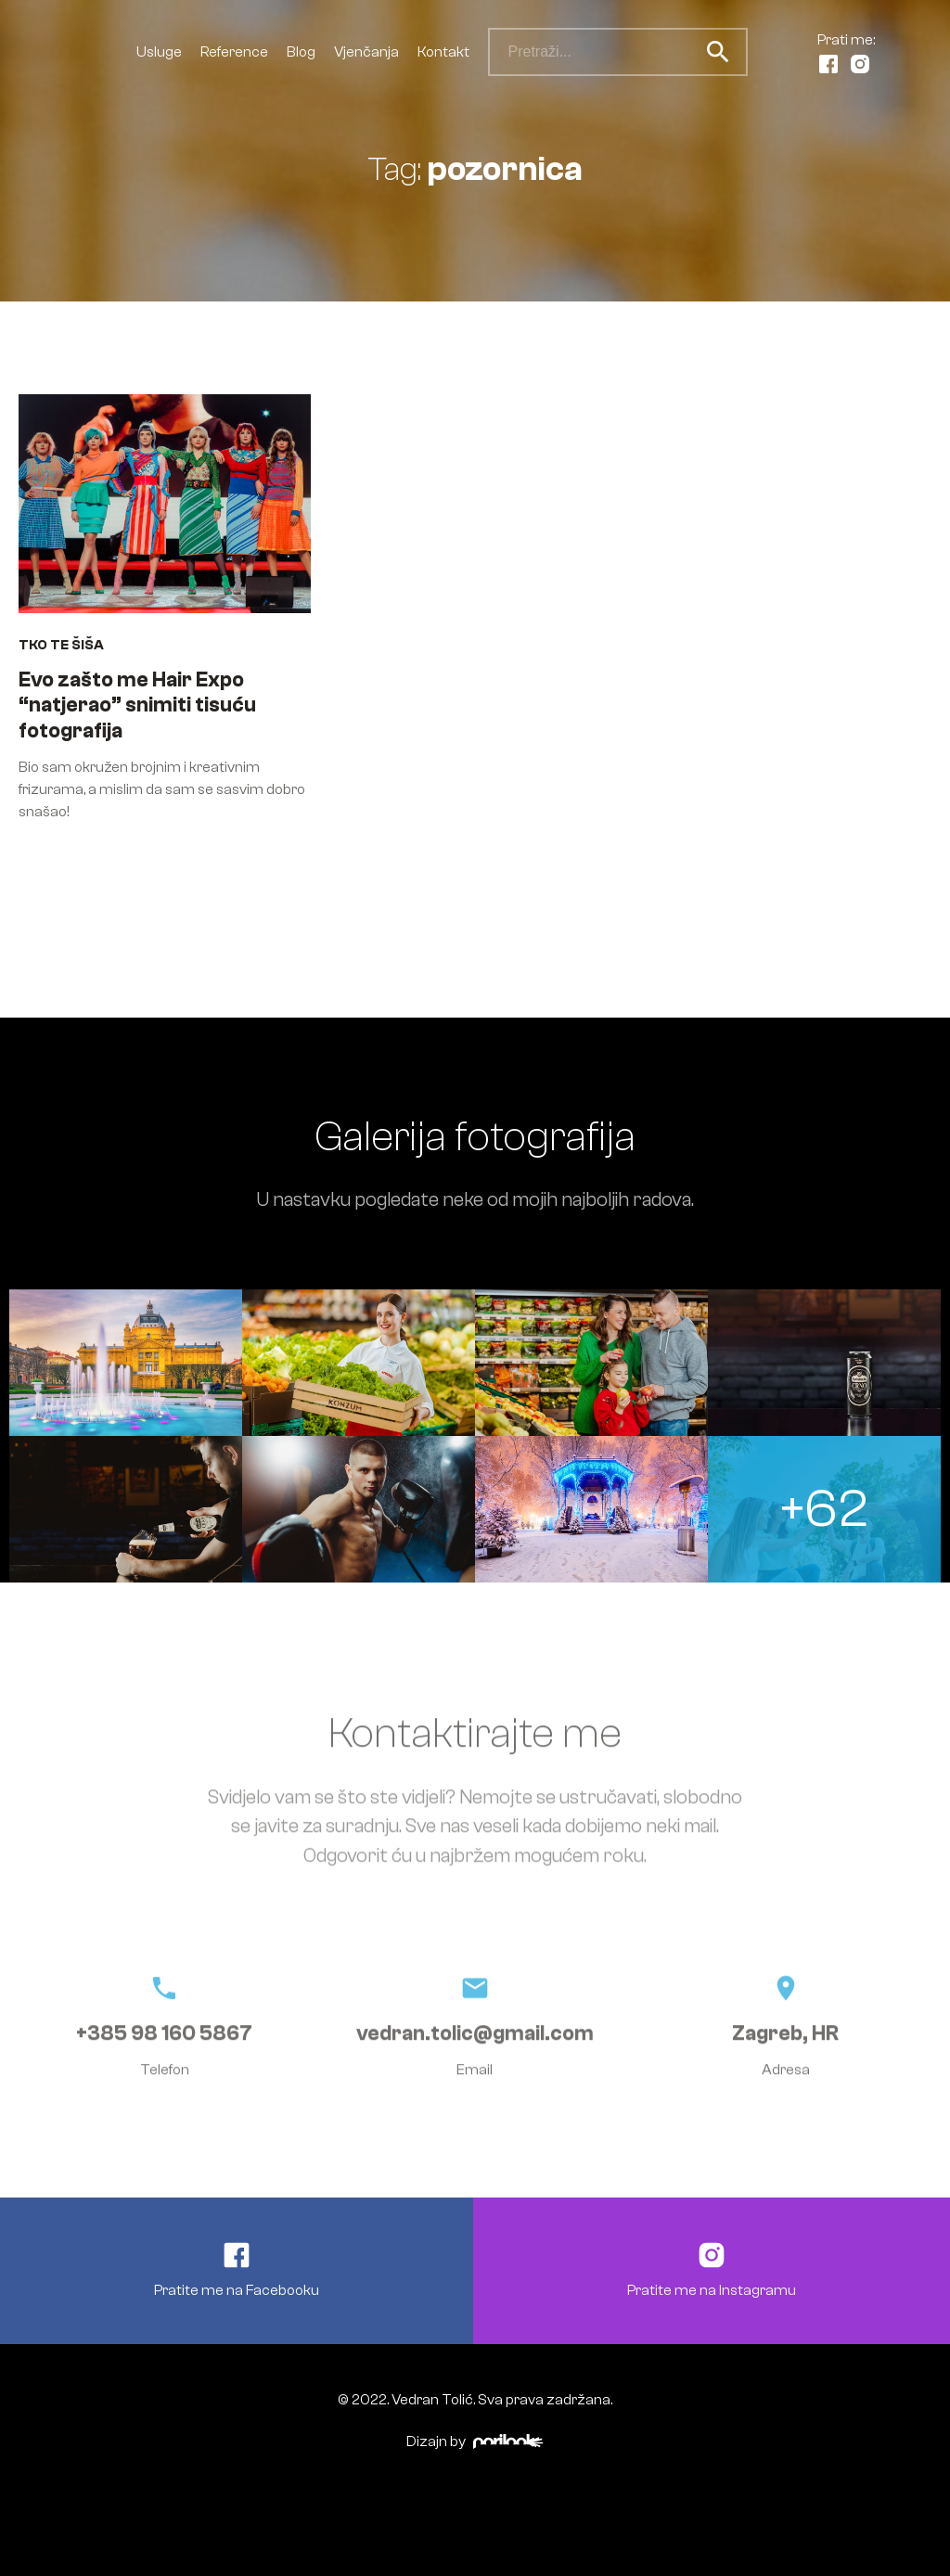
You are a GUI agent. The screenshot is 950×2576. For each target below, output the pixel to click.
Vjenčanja (366, 52)
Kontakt (443, 52)
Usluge (159, 52)
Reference (234, 52)
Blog (301, 52)
